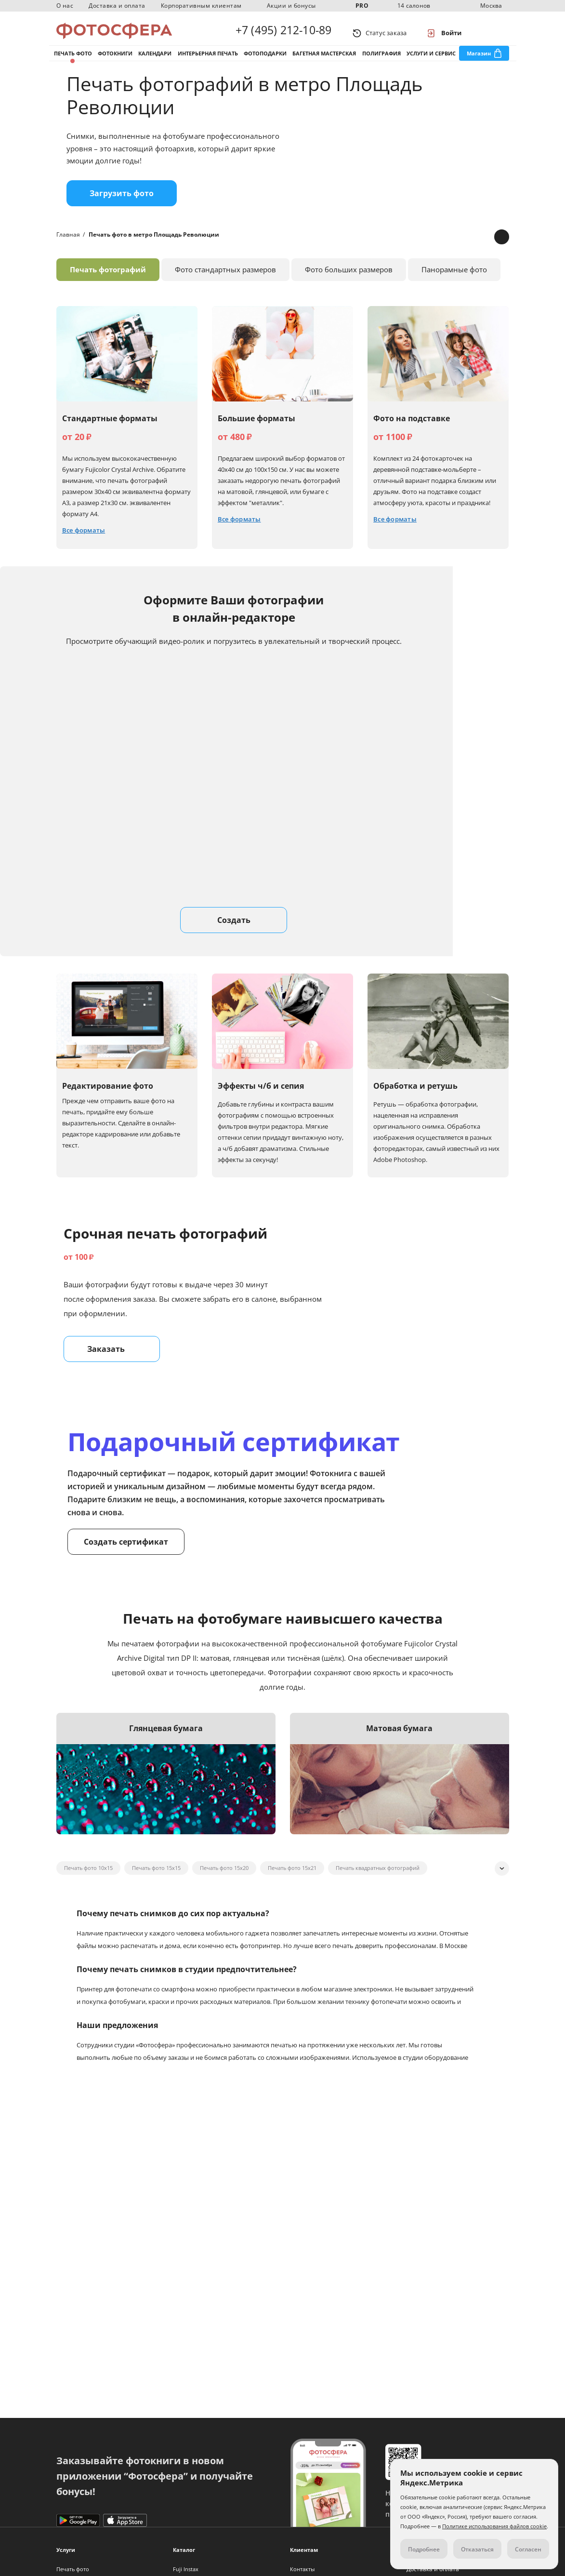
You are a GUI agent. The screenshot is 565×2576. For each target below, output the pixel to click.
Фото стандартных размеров (225, 284)
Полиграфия (381, 62)
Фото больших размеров (349, 284)
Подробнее (424, 2549)
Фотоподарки (265, 62)
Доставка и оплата (117, 5)
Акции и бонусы (291, 5)
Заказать (111, 1363)
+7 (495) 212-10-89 (284, 32)
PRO (362, 5)
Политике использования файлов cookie (494, 2526)
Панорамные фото (454, 284)
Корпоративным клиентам (201, 5)
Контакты (302, 2569)
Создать (233, 934)
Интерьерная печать (208, 62)
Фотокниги (115, 62)
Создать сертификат (126, 1556)
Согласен (528, 2549)
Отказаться (477, 2549)
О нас (65, 5)
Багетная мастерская (324, 62)
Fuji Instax (185, 2569)
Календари (154, 62)
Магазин (479, 62)
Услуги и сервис (431, 62)
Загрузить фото (122, 207)
